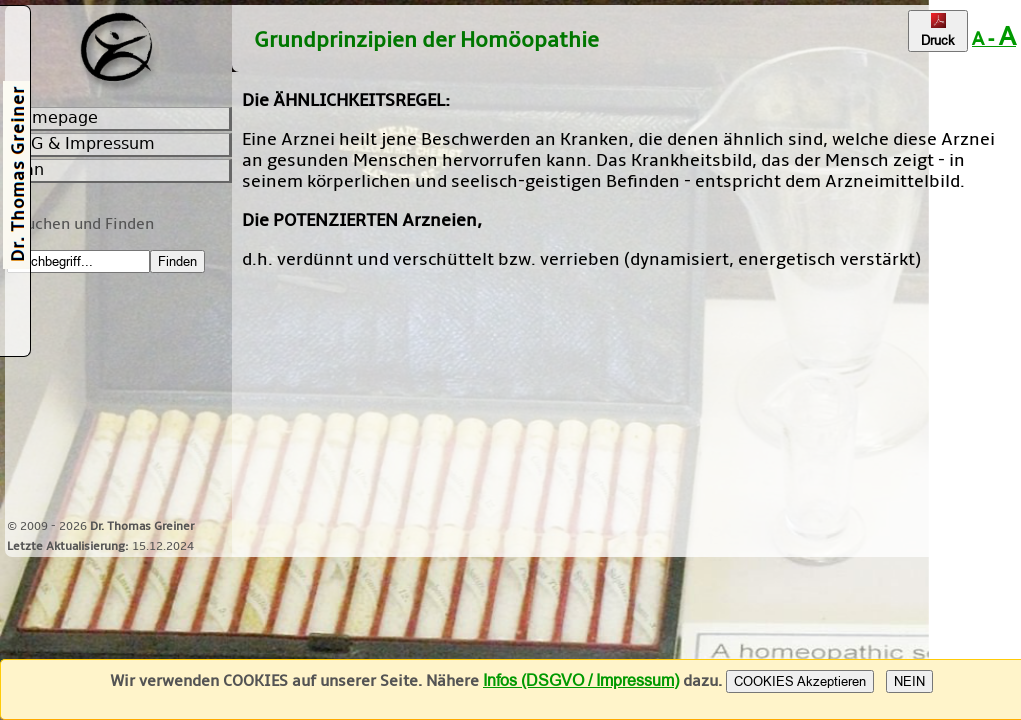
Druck (938, 31)
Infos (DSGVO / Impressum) (581, 681)
